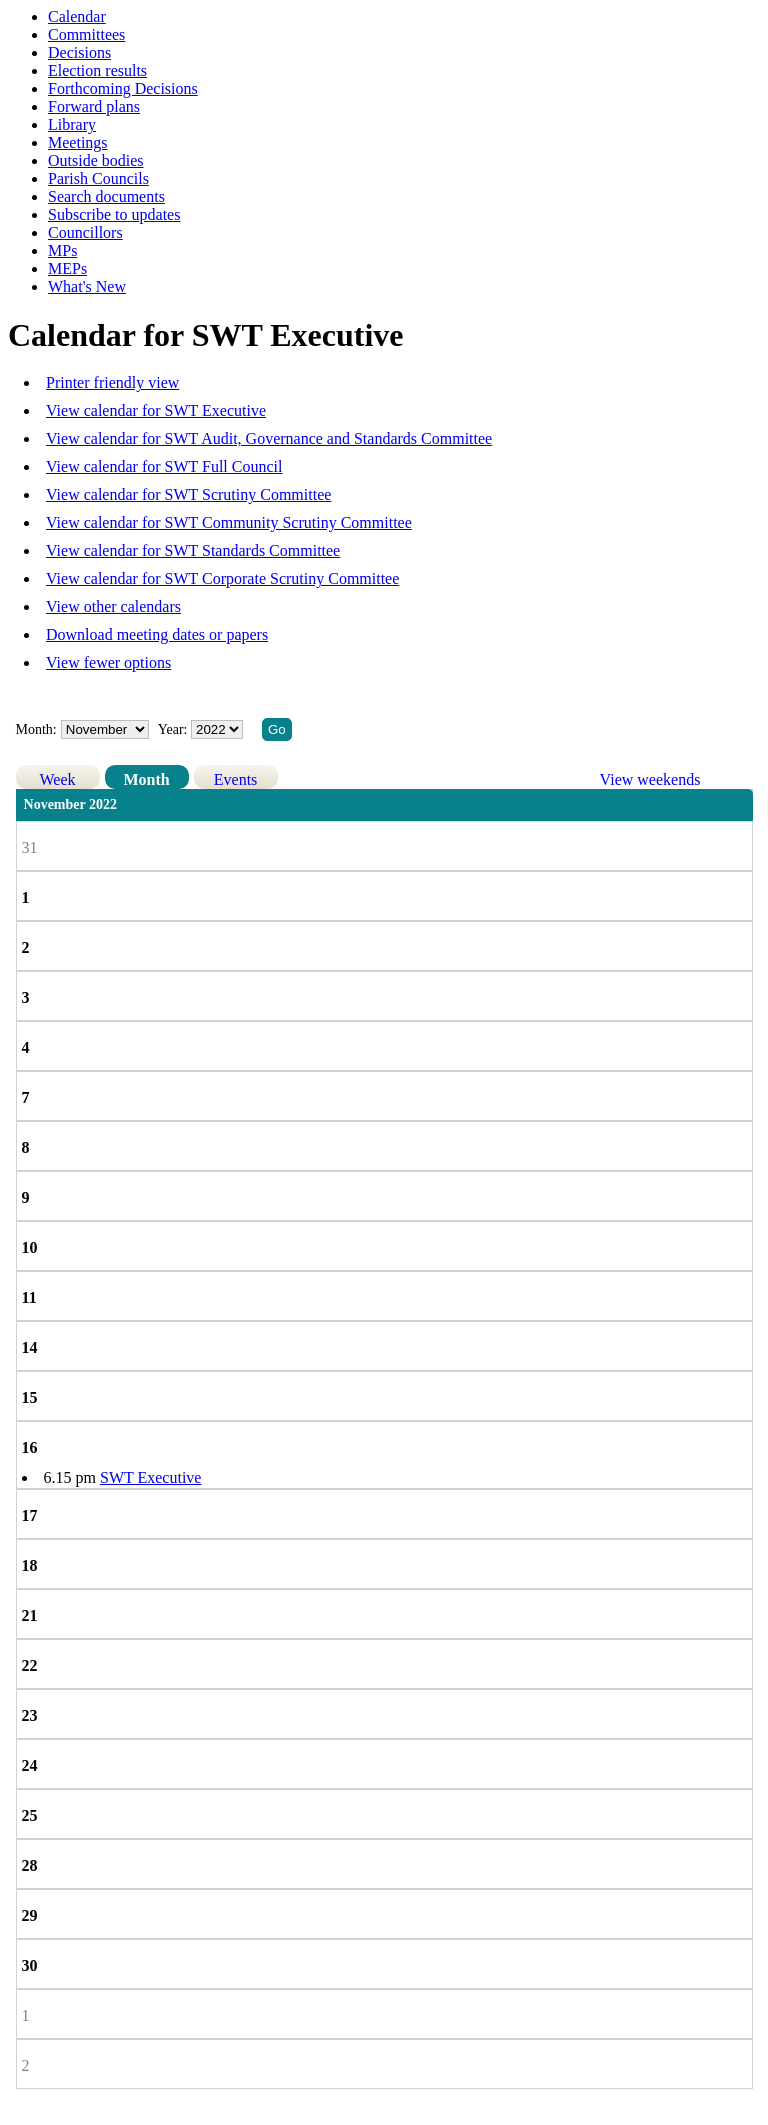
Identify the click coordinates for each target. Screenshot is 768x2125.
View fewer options (108, 662)
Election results (97, 70)
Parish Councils (98, 178)
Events (236, 779)
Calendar (77, 16)
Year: (174, 729)
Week (58, 779)
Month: (36, 729)
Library (72, 124)
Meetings (78, 142)
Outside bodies (96, 160)
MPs (62, 250)
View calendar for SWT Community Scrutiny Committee (229, 522)
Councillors (85, 232)
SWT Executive (150, 1477)
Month (146, 779)
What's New (87, 286)
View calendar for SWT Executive (156, 410)
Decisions (79, 52)
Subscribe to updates (114, 214)
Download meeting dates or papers (157, 634)
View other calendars (113, 606)
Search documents (106, 196)
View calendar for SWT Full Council (164, 466)
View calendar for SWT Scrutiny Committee (188, 494)
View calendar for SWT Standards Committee (193, 550)
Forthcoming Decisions (123, 88)
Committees (86, 34)
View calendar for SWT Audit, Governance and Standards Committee (269, 438)
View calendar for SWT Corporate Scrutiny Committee (222, 578)
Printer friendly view (112, 382)
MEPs (67, 268)
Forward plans (94, 106)
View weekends (650, 779)
